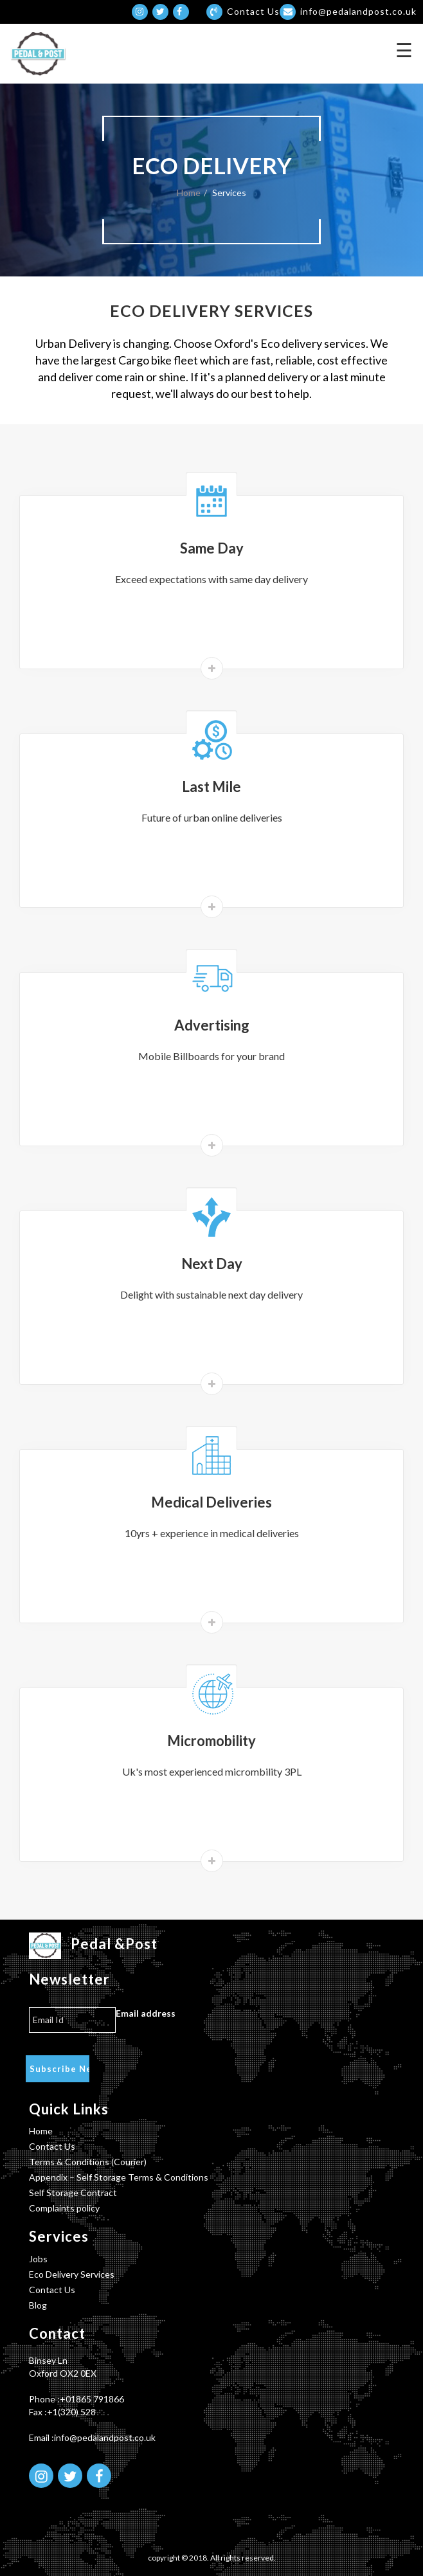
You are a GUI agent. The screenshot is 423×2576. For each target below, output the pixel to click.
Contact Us (52, 2146)
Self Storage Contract (73, 2192)
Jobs (38, 2258)
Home (189, 192)
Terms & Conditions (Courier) (88, 2161)
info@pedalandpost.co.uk (348, 11)
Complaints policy (64, 2207)
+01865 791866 (92, 2398)
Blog (38, 2305)
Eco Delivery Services (71, 2274)
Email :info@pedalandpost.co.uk (92, 2437)
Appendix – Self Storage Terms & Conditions (118, 2177)
